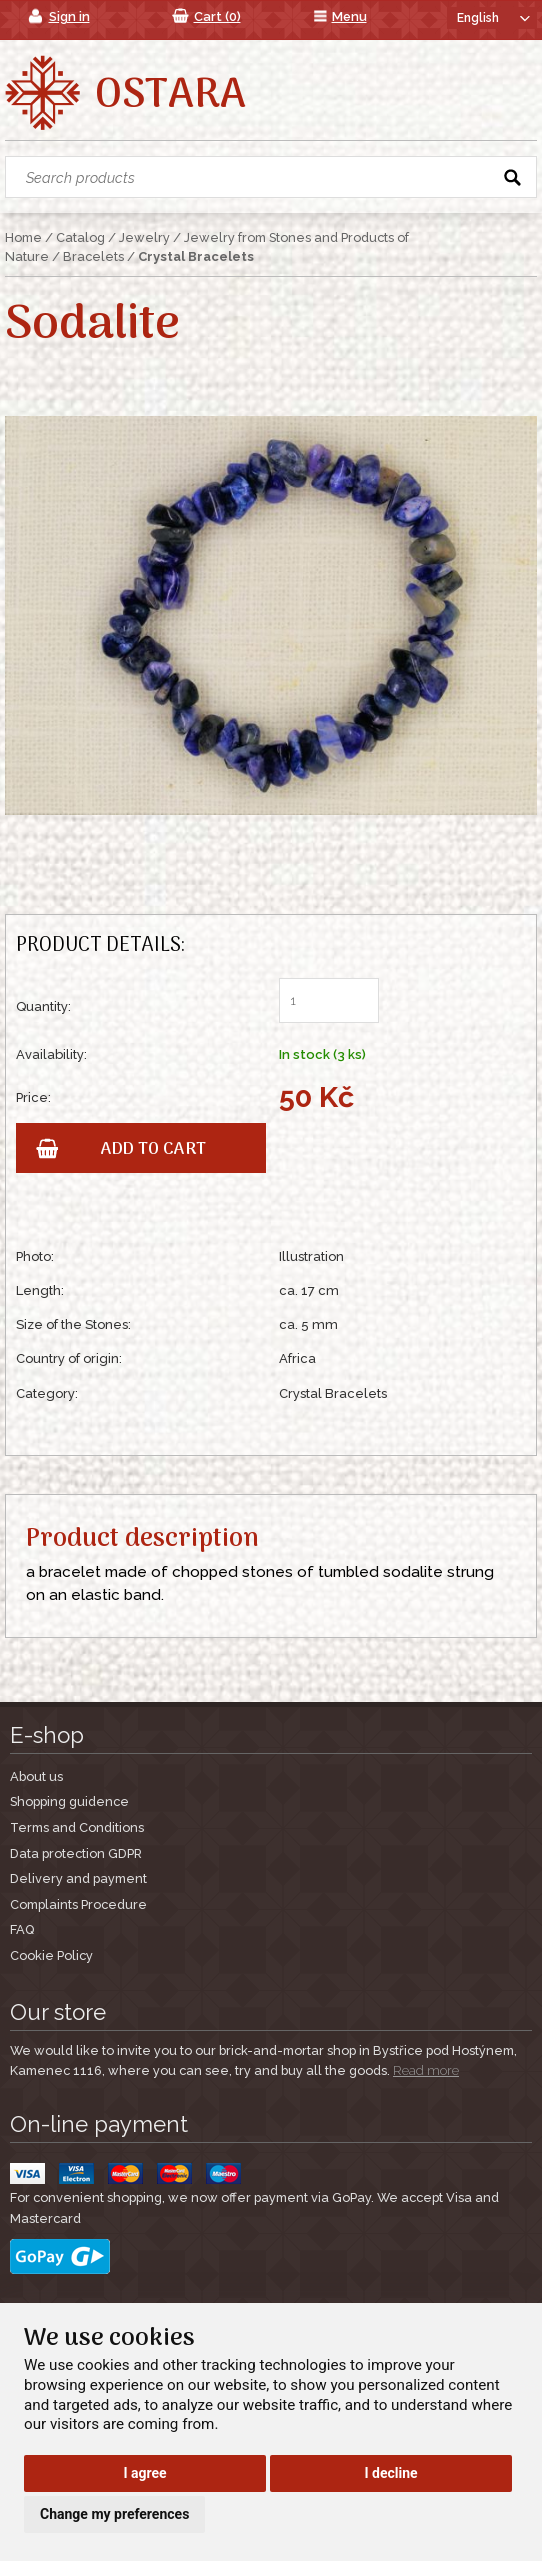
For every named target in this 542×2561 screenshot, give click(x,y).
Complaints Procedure (78, 1904)
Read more (426, 2070)
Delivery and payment (78, 1878)
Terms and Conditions (77, 1827)
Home (23, 237)
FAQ (22, 1929)
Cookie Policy (51, 1955)
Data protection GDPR (76, 1853)
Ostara (170, 96)
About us (36, 1776)
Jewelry (144, 237)
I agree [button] (144, 2473)
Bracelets (93, 256)
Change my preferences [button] (114, 2514)
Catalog (80, 237)
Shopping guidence (69, 1801)
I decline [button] (391, 2473)
